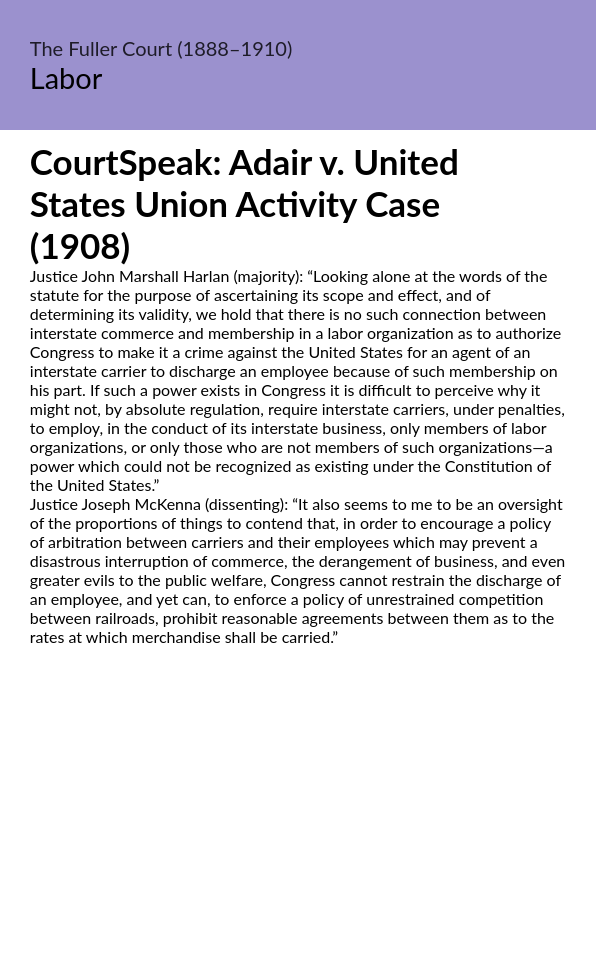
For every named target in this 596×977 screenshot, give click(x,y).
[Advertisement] (298, 834)
